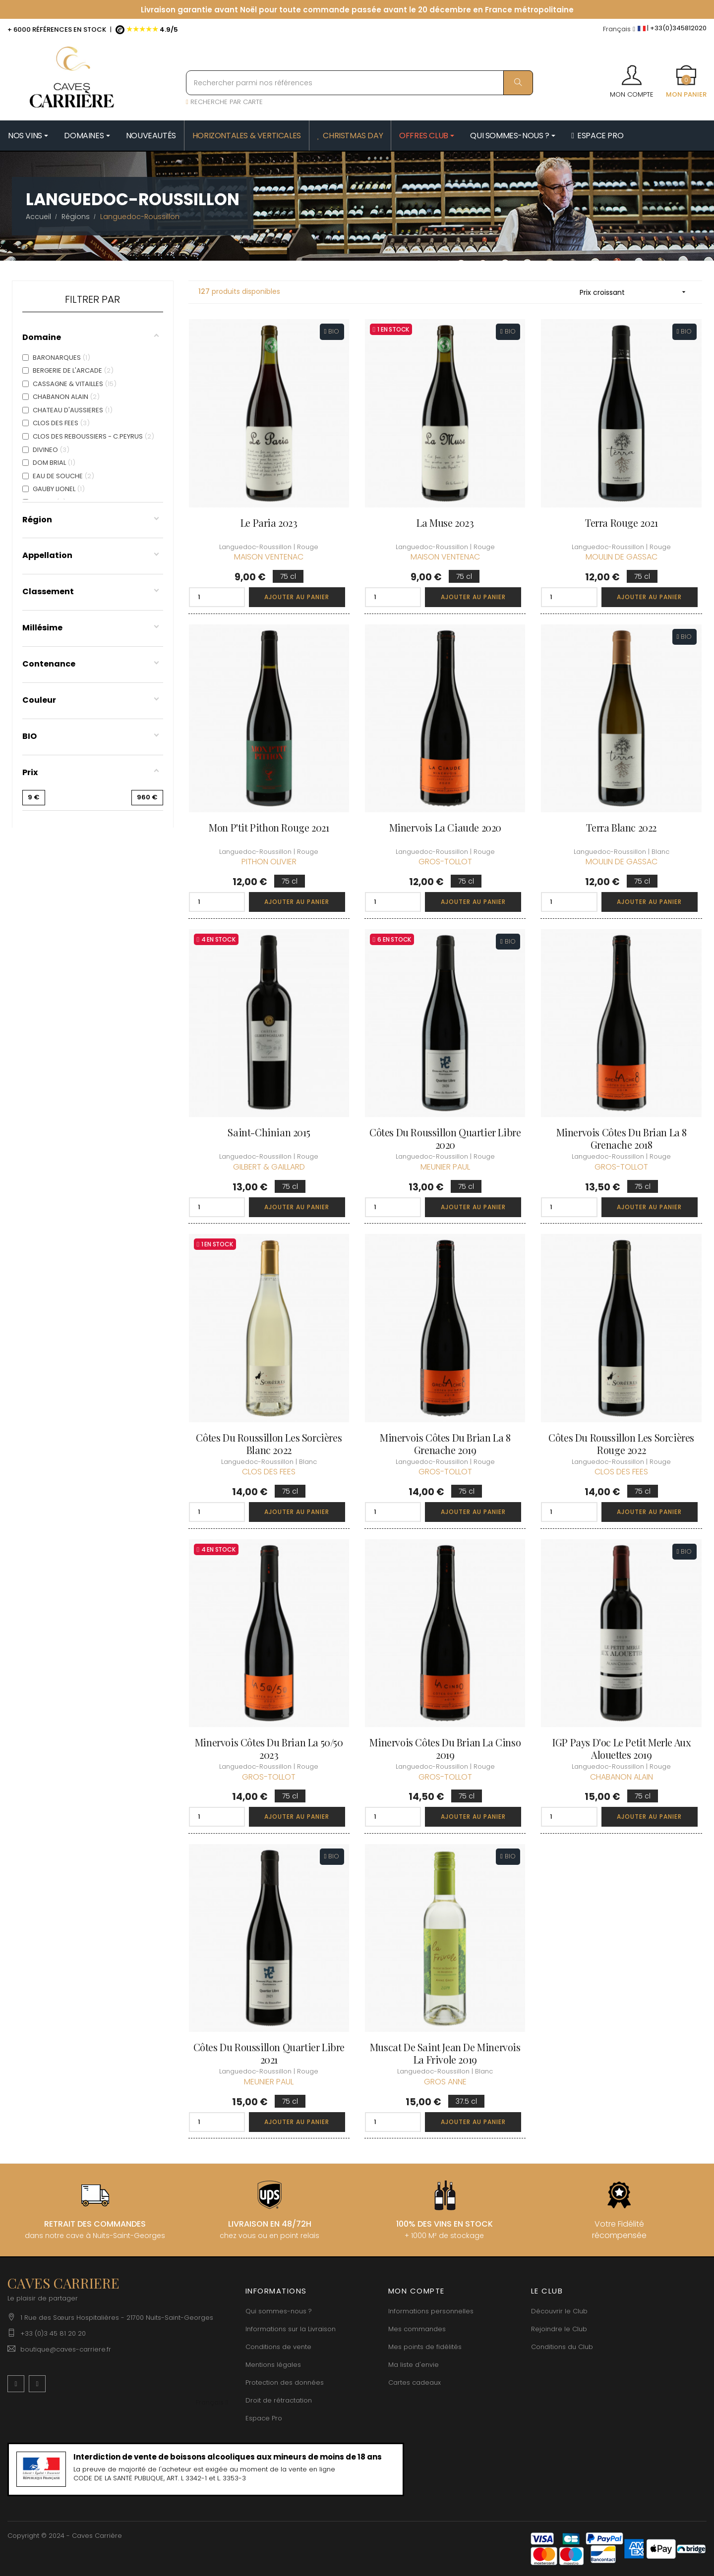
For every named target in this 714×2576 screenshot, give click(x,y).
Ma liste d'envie (413, 2364)
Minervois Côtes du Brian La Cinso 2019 (445, 1748)
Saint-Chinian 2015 (269, 1132)
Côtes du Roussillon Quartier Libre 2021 (269, 2053)
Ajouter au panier (296, 597)
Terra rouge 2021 (621, 522)
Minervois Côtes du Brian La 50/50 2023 (269, 1748)
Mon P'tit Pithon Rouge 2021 (269, 827)
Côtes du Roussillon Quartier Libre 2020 (445, 1138)
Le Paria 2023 (269, 522)
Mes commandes (417, 2329)
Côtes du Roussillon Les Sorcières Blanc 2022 (269, 1443)
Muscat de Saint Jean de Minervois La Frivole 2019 (445, 2053)
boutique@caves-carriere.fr (65, 2349)
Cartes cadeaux (414, 2382)
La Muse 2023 (445, 522)
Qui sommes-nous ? (278, 2311)
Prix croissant (636, 292)
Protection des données (284, 2382)
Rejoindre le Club (559, 2329)
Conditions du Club (562, 2347)
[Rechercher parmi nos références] (359, 82)
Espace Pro (263, 2418)
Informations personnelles (431, 2311)
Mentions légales (273, 2364)
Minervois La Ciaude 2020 (445, 827)
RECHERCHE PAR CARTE (224, 102)
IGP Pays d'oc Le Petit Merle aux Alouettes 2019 (621, 1748)
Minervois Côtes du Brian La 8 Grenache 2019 (445, 1443)
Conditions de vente (278, 2347)
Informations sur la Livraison (290, 2329)
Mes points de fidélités (425, 2347)
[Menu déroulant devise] (619, 29)
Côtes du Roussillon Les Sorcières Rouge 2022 (621, 1443)
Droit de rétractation (278, 2400)
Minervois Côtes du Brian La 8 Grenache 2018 (621, 1138)
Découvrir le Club (559, 2311)
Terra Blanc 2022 (621, 827)
